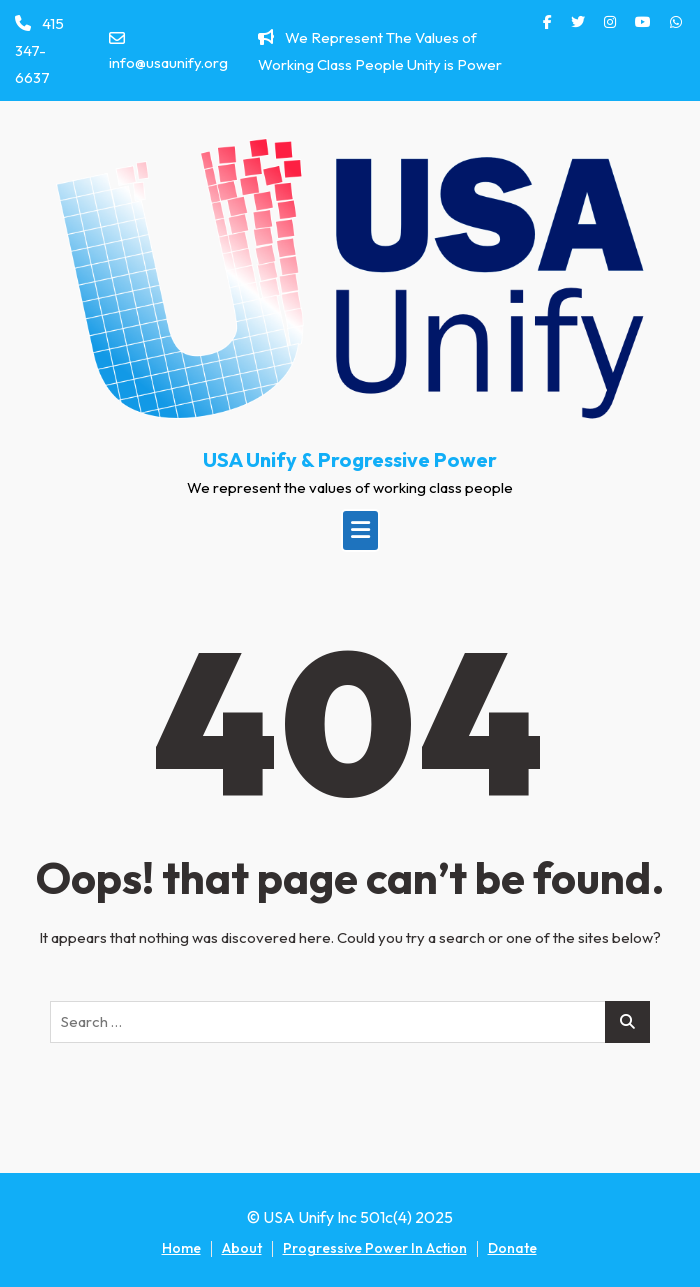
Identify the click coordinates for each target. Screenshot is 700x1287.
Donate (512, 1248)
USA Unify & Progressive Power (350, 459)
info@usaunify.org (168, 51)
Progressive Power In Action (375, 1248)
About (242, 1248)
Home (181, 1248)
